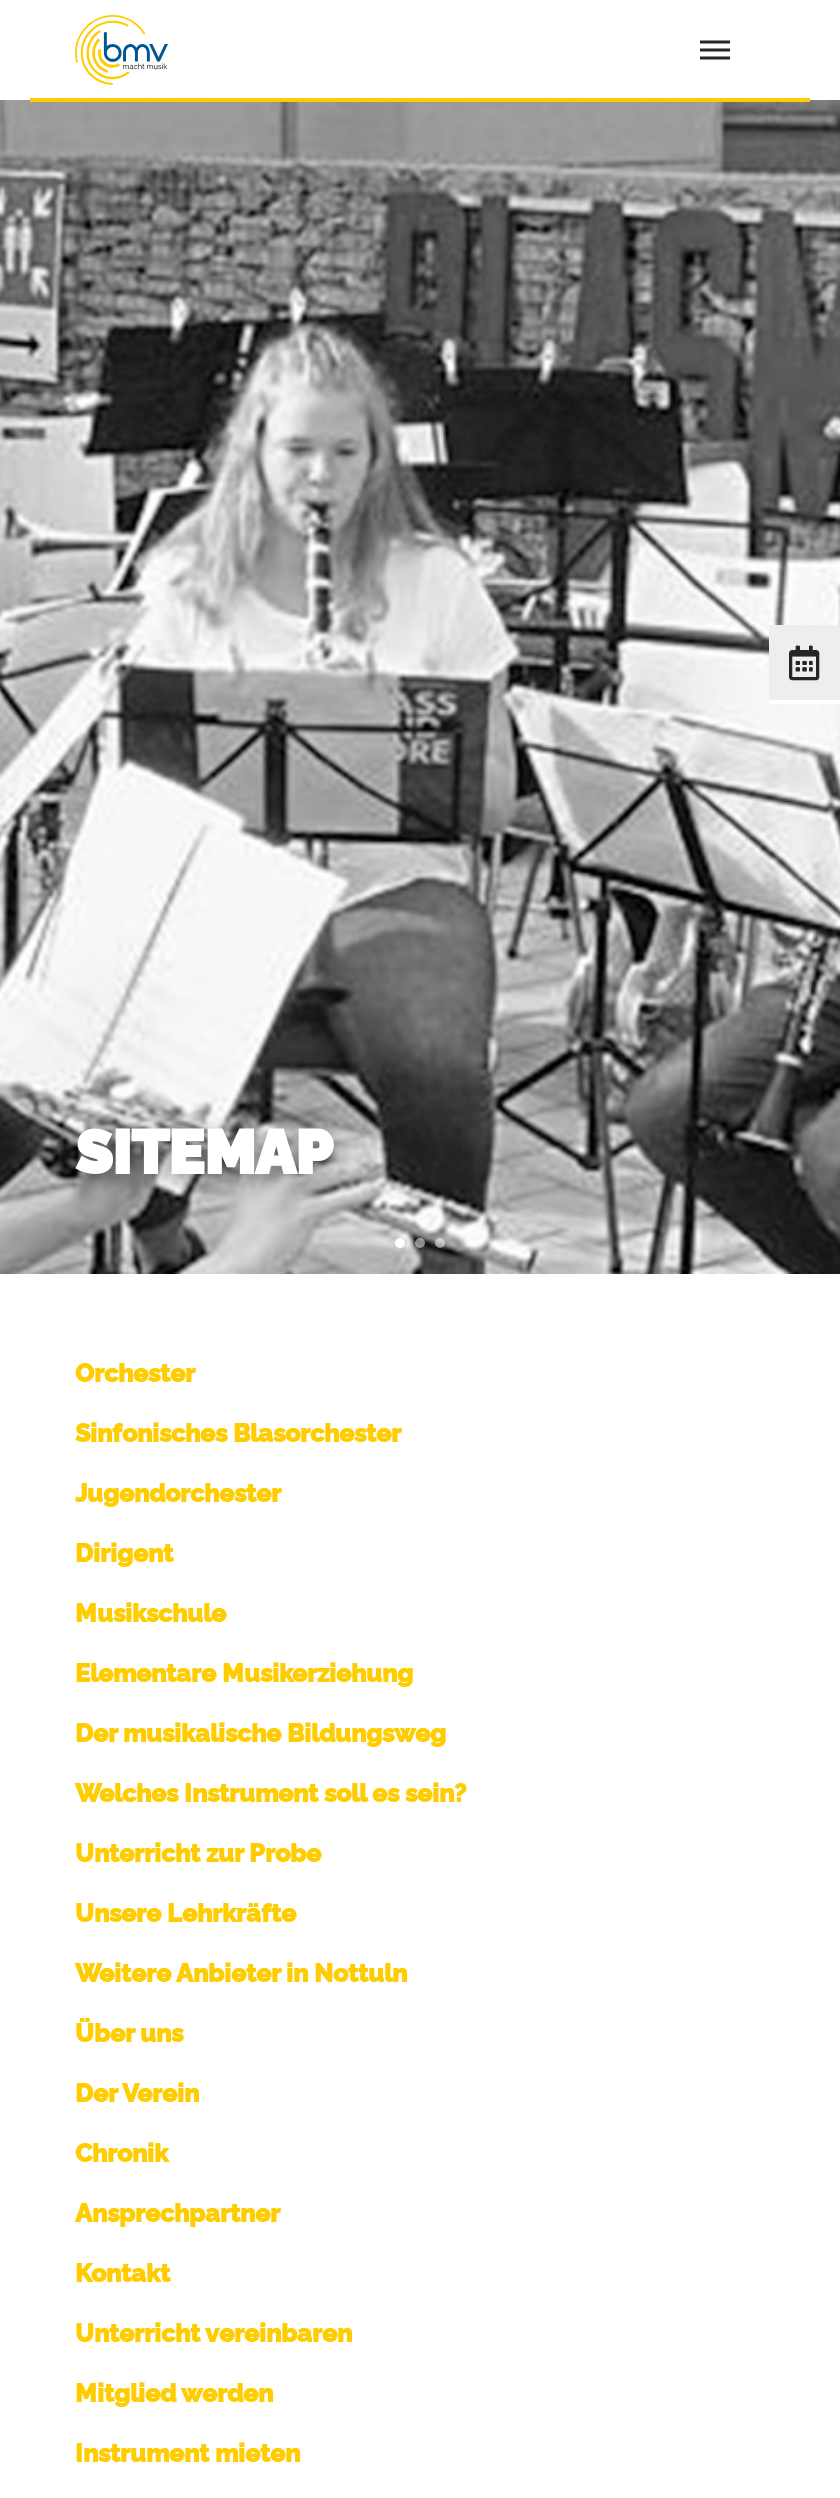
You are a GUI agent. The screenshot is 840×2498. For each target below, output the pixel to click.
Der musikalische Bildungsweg (260, 1733)
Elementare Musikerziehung (244, 1673)
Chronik (121, 2153)
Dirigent (124, 1553)
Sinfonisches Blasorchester (238, 1433)
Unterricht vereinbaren (213, 2333)
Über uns (129, 2033)
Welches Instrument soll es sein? (270, 1793)
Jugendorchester (178, 1493)
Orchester (135, 1373)
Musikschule (150, 1613)
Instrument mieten (187, 2453)
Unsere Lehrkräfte (185, 1913)
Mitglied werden (174, 2393)
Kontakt (122, 2273)
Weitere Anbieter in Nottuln (241, 1973)
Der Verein (137, 2093)
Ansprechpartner (177, 2213)
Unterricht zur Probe (198, 1853)
